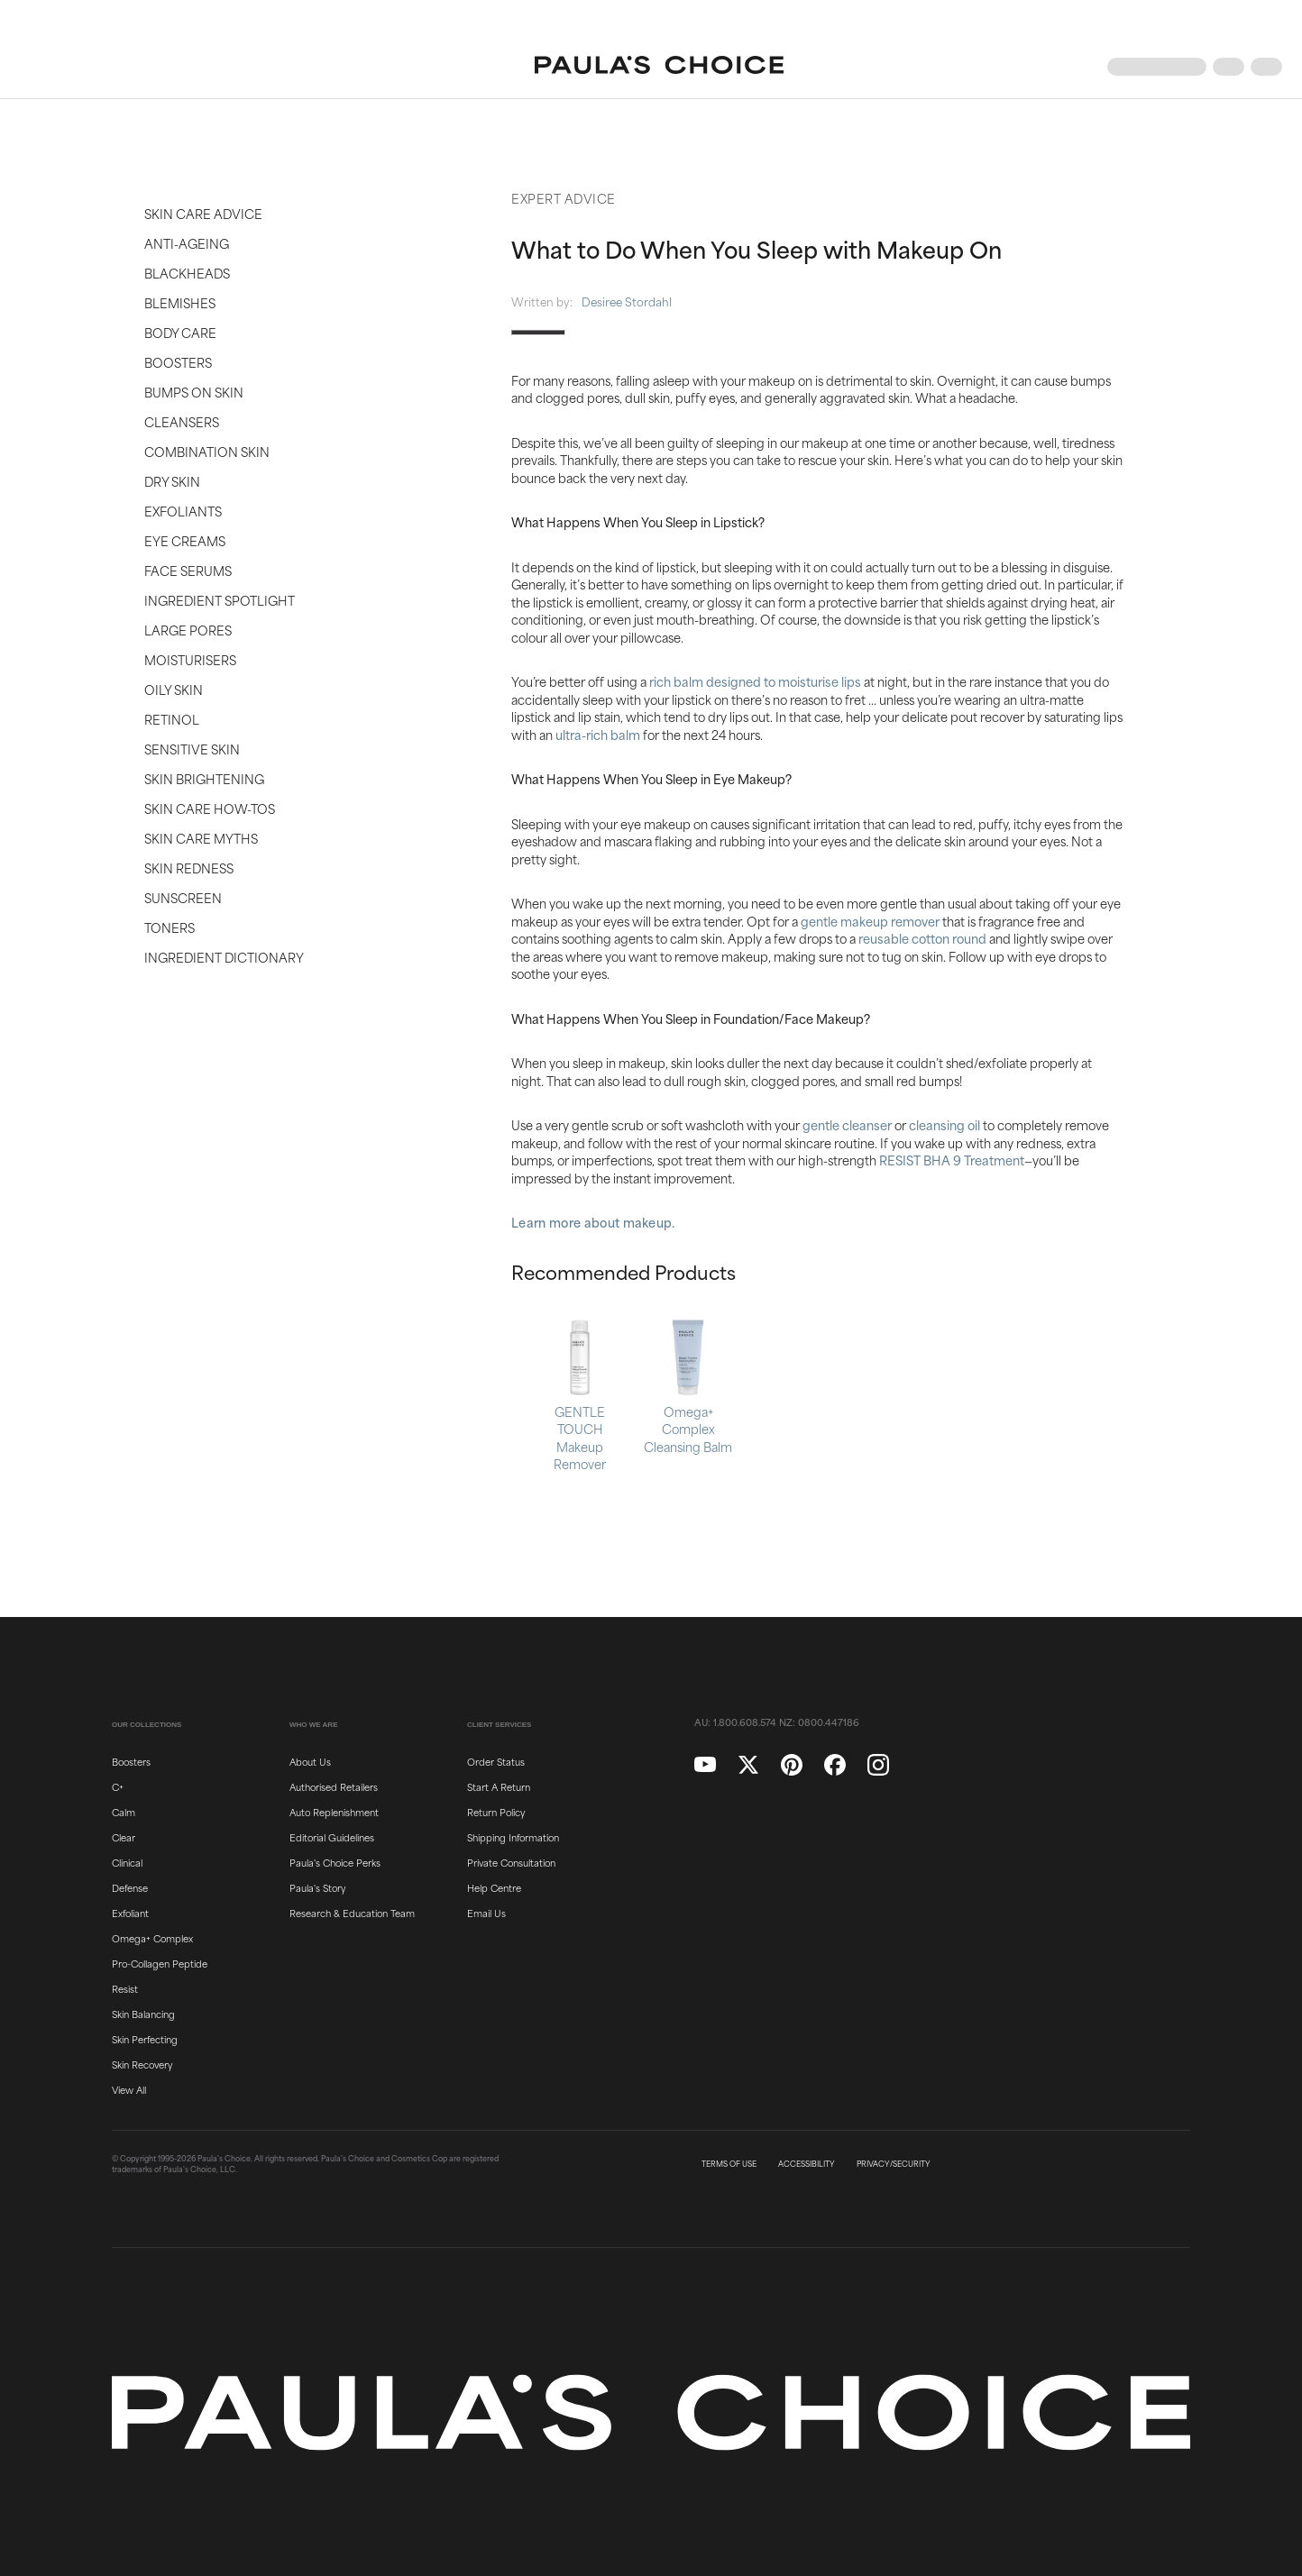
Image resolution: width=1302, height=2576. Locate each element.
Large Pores (188, 629)
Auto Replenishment (334, 1811)
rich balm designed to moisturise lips (755, 680)
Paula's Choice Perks (335, 1862)
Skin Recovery (142, 2064)
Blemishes (179, 302)
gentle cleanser (847, 1124)
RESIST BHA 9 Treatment (951, 1159)
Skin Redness (189, 867)
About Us (310, 1761)
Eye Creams (184, 540)
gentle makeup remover (870, 920)
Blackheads (187, 272)
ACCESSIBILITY (806, 2164)
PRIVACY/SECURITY (894, 2164)
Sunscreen (183, 897)
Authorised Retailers (333, 1786)
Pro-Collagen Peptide (159, 1963)
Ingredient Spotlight (219, 599)
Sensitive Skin (192, 748)
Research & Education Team (352, 1912)
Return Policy (496, 1811)
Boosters (178, 361)
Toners (169, 927)
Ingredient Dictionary (224, 956)
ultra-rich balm (597, 734)
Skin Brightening (204, 778)
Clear (123, 1837)
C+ (118, 1786)
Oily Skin (173, 689)
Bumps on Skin (193, 391)
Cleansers (181, 421)
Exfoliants (183, 510)
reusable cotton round (922, 937)
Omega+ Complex (152, 1938)
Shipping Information (513, 1837)
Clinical (127, 1862)
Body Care (180, 332)
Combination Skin (207, 451)
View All (129, 2089)
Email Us (486, 1912)
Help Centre (494, 1887)
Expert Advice (563, 197)
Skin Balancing (143, 2013)
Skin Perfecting (145, 2039)
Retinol (171, 718)
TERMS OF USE (728, 2164)
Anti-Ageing (186, 242)
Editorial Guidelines (331, 1837)
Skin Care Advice (203, 213)
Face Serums (188, 570)
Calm (123, 1811)
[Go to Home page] (659, 67)
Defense (130, 1887)
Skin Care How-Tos (209, 808)
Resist (125, 1988)
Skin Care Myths (201, 837)
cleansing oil (944, 1124)
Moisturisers (190, 659)
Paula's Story (317, 1887)
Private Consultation (511, 1862)
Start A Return (498, 1786)
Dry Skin (172, 480)
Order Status (496, 1761)
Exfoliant (130, 1912)
